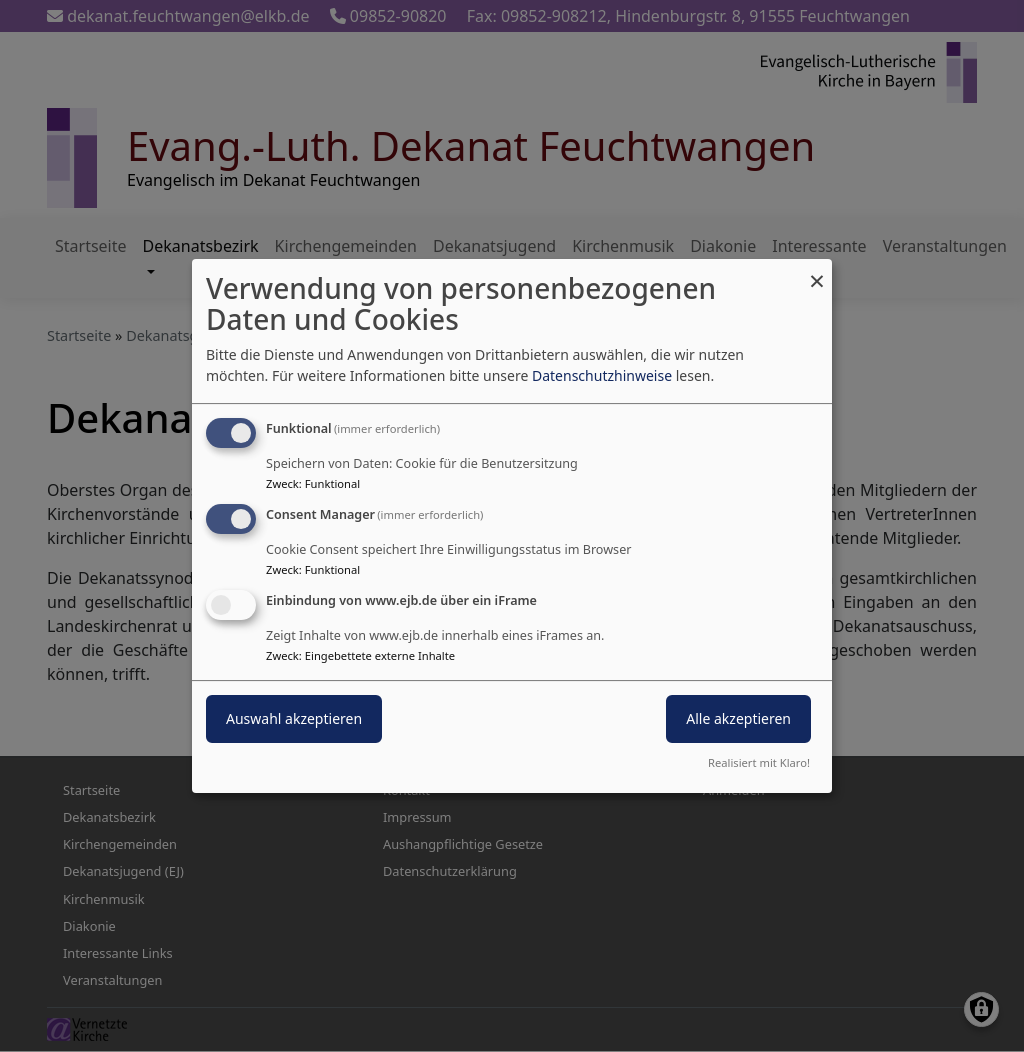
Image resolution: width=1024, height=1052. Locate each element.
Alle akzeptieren (738, 718)
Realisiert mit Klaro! (759, 762)
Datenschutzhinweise (602, 375)
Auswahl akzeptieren (294, 718)
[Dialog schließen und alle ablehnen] (817, 271)
